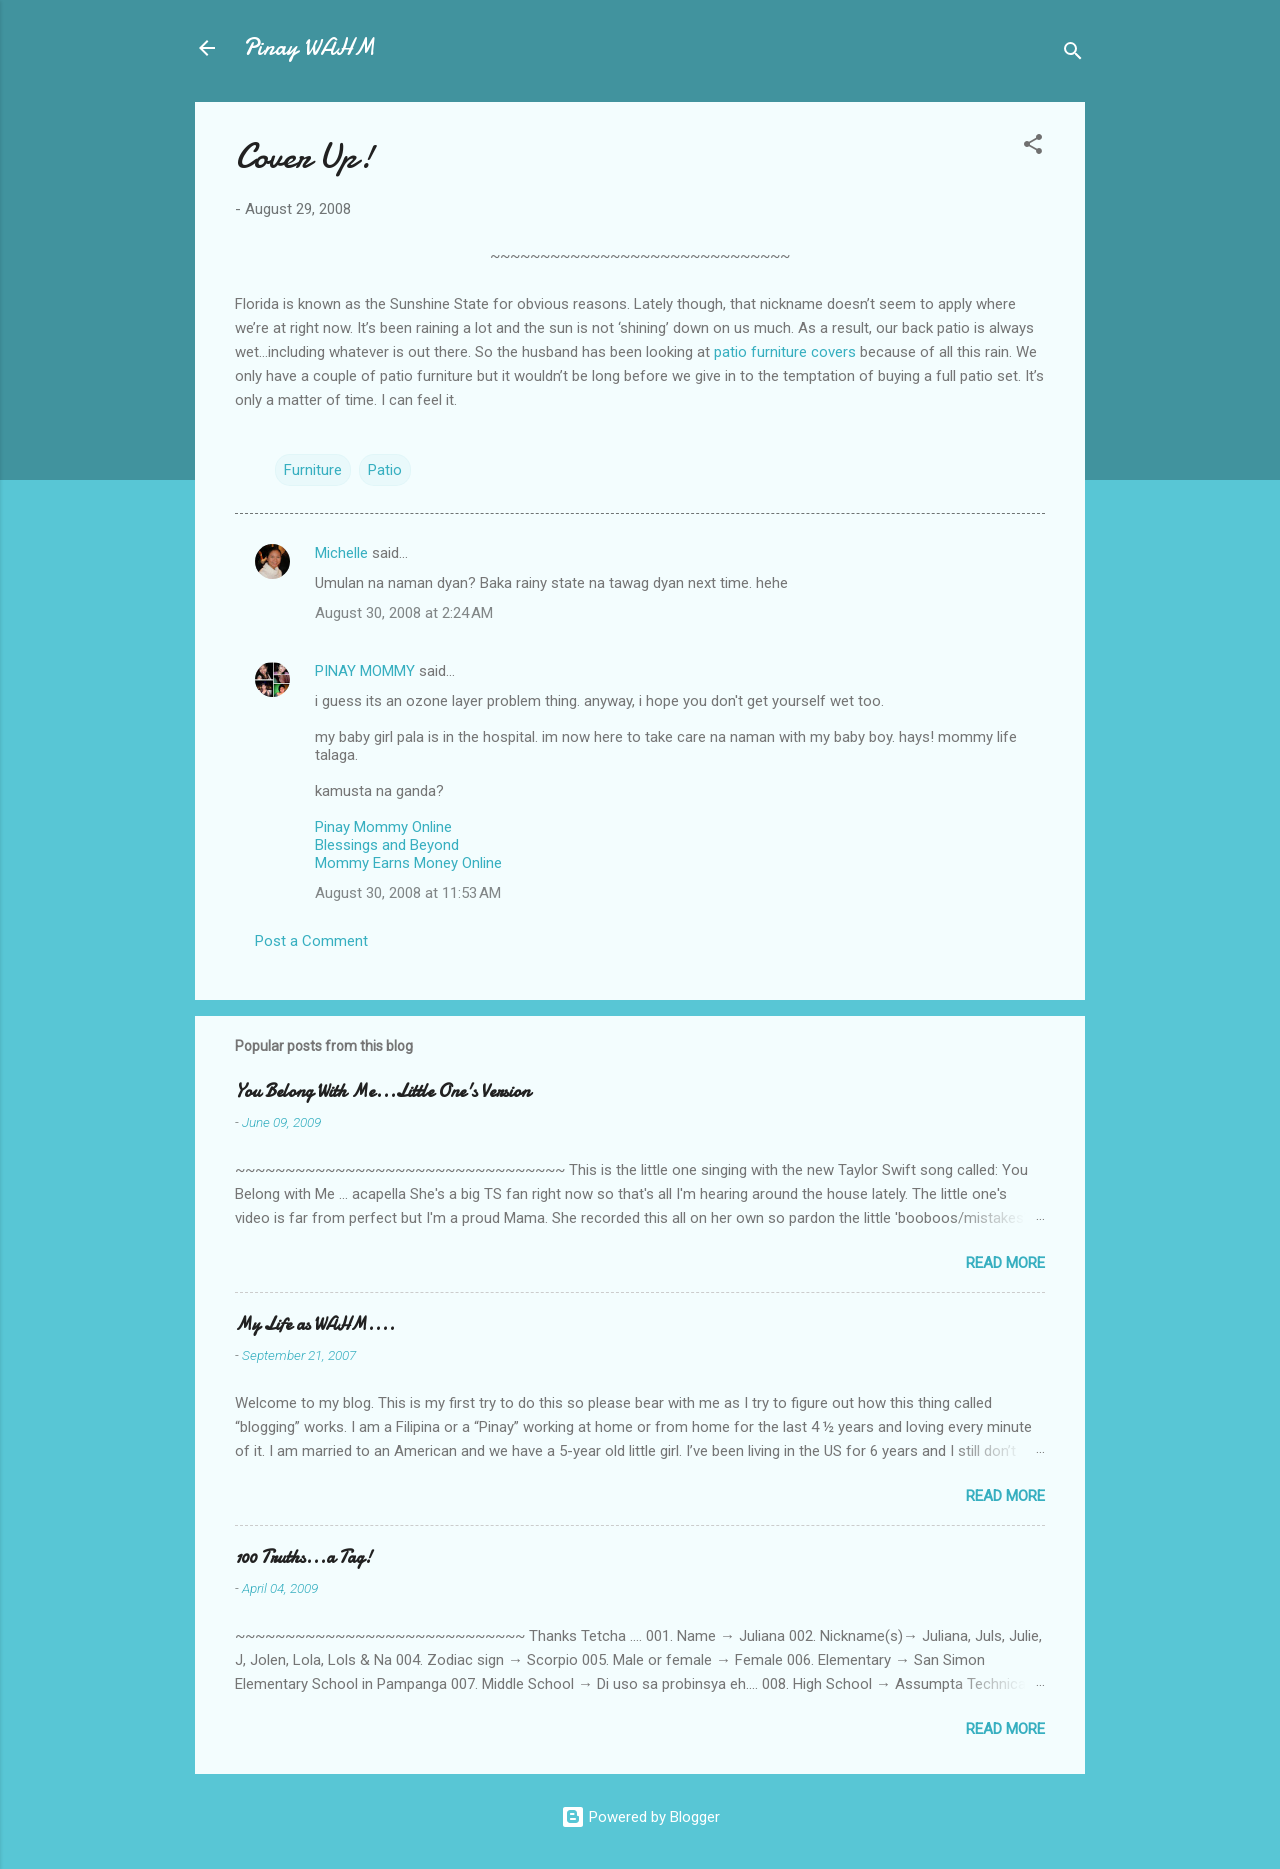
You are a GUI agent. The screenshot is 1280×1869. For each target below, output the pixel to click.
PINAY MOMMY (365, 671)
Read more (1005, 1263)
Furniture (313, 470)
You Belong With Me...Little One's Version (382, 1091)
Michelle (341, 553)
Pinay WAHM (309, 47)
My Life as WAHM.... (315, 1324)
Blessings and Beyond (387, 845)
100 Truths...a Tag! (303, 1557)
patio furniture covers (785, 352)
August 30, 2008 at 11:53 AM (408, 893)
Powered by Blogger (640, 1817)
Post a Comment (311, 941)
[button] (1033, 147)
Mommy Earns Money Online (408, 863)
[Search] (1073, 54)
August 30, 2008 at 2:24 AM (404, 613)
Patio (385, 470)
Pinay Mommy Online (383, 827)
